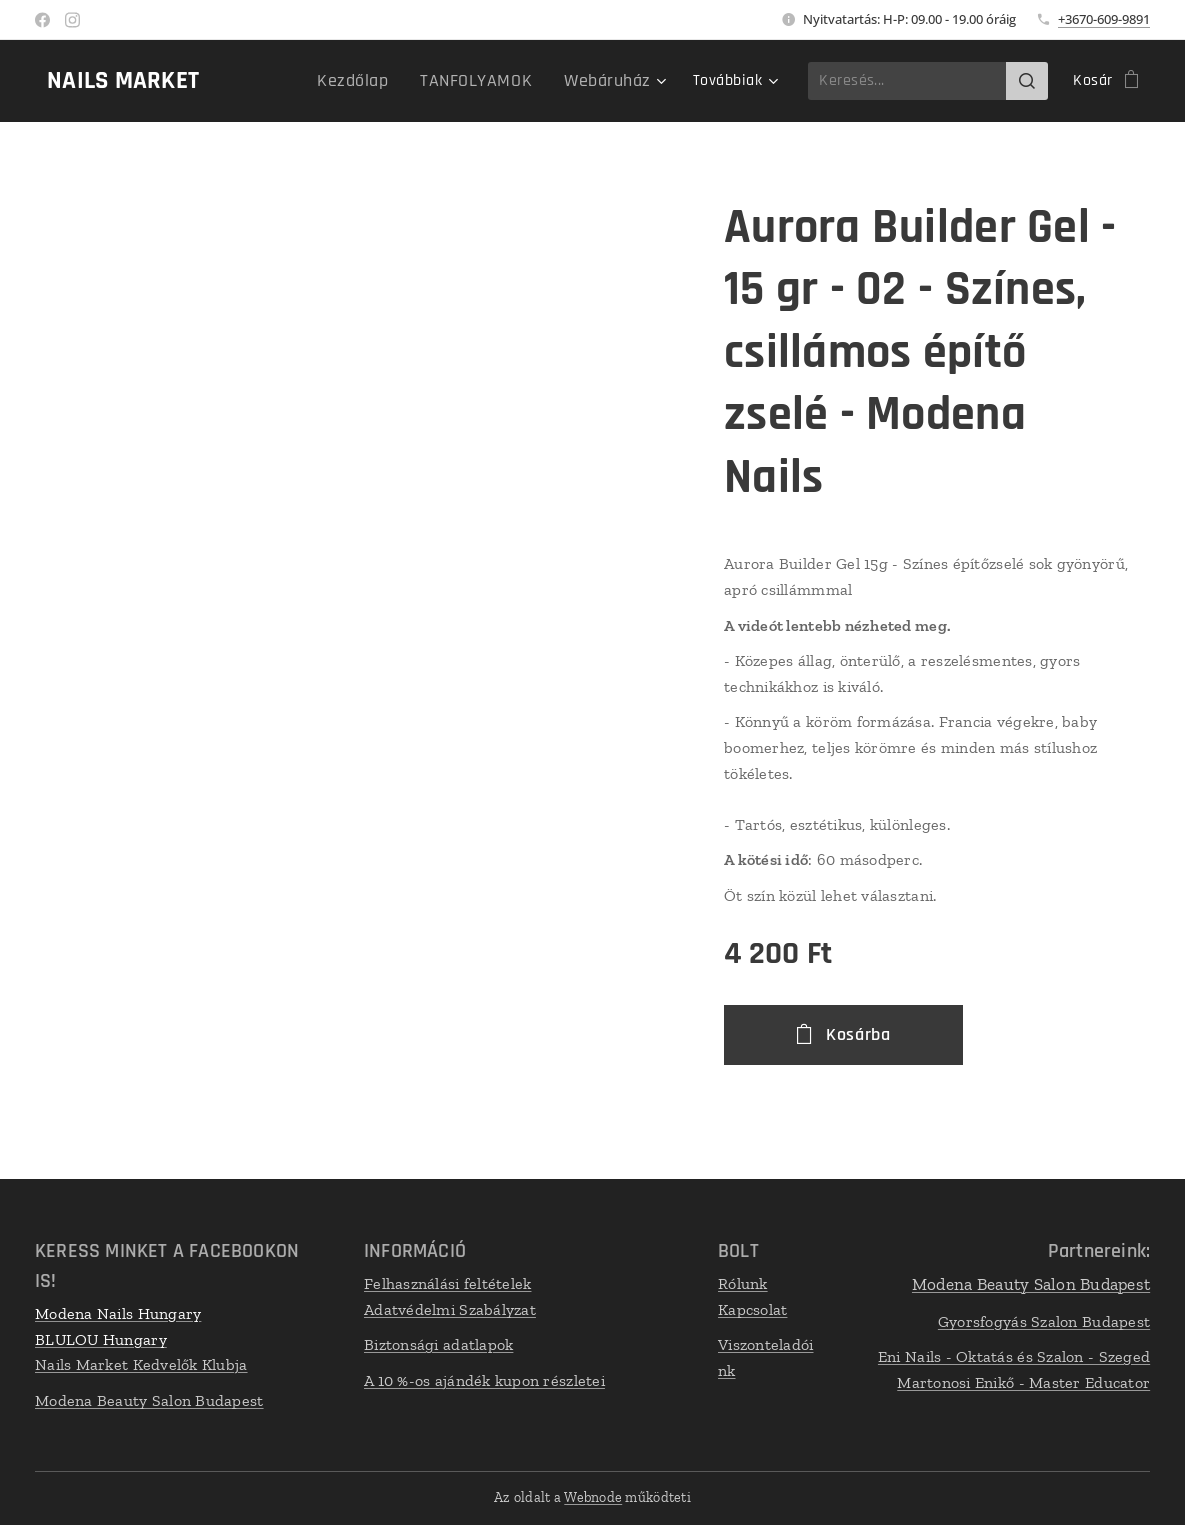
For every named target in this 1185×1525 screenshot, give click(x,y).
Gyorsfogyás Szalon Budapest (1044, 1321)
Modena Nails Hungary (118, 1313)
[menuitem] (304, 81)
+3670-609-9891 (1104, 19)
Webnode (593, 1497)
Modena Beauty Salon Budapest (149, 1400)
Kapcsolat (752, 1309)
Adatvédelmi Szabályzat (450, 1309)
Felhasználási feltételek (447, 1283)
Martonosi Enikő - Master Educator (1023, 1382)
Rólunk (743, 1283)
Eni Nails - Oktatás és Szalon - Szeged (1014, 1357)
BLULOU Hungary (101, 1339)
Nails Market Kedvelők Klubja (141, 1365)
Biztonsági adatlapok (438, 1345)
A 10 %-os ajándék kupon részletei (484, 1380)
